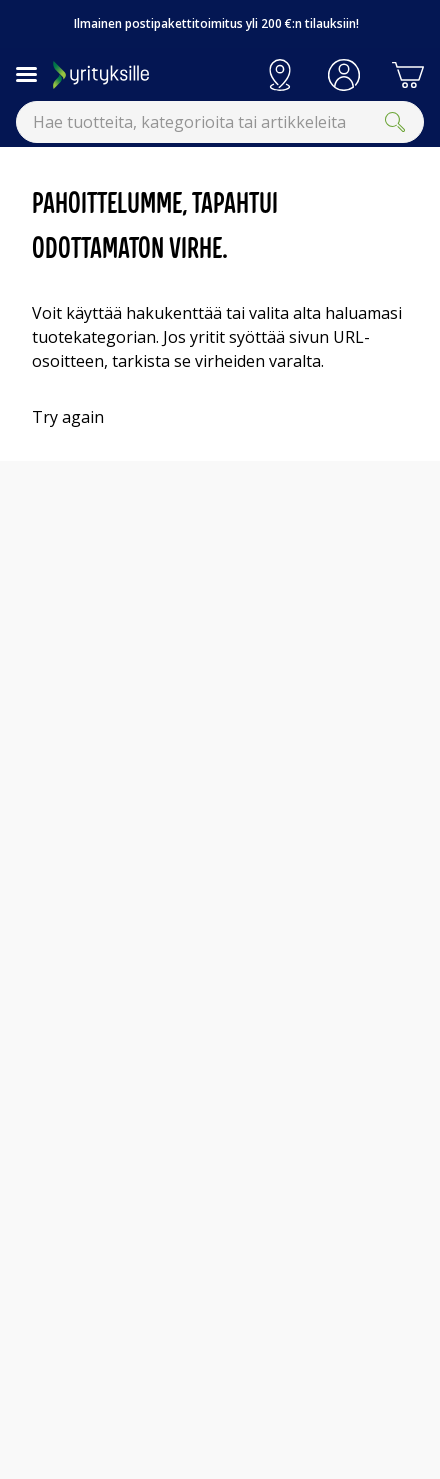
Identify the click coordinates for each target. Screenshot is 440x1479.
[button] (344, 75)
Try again (68, 417)
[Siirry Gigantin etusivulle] (150, 75)
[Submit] (395, 122)
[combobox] (220, 122)
